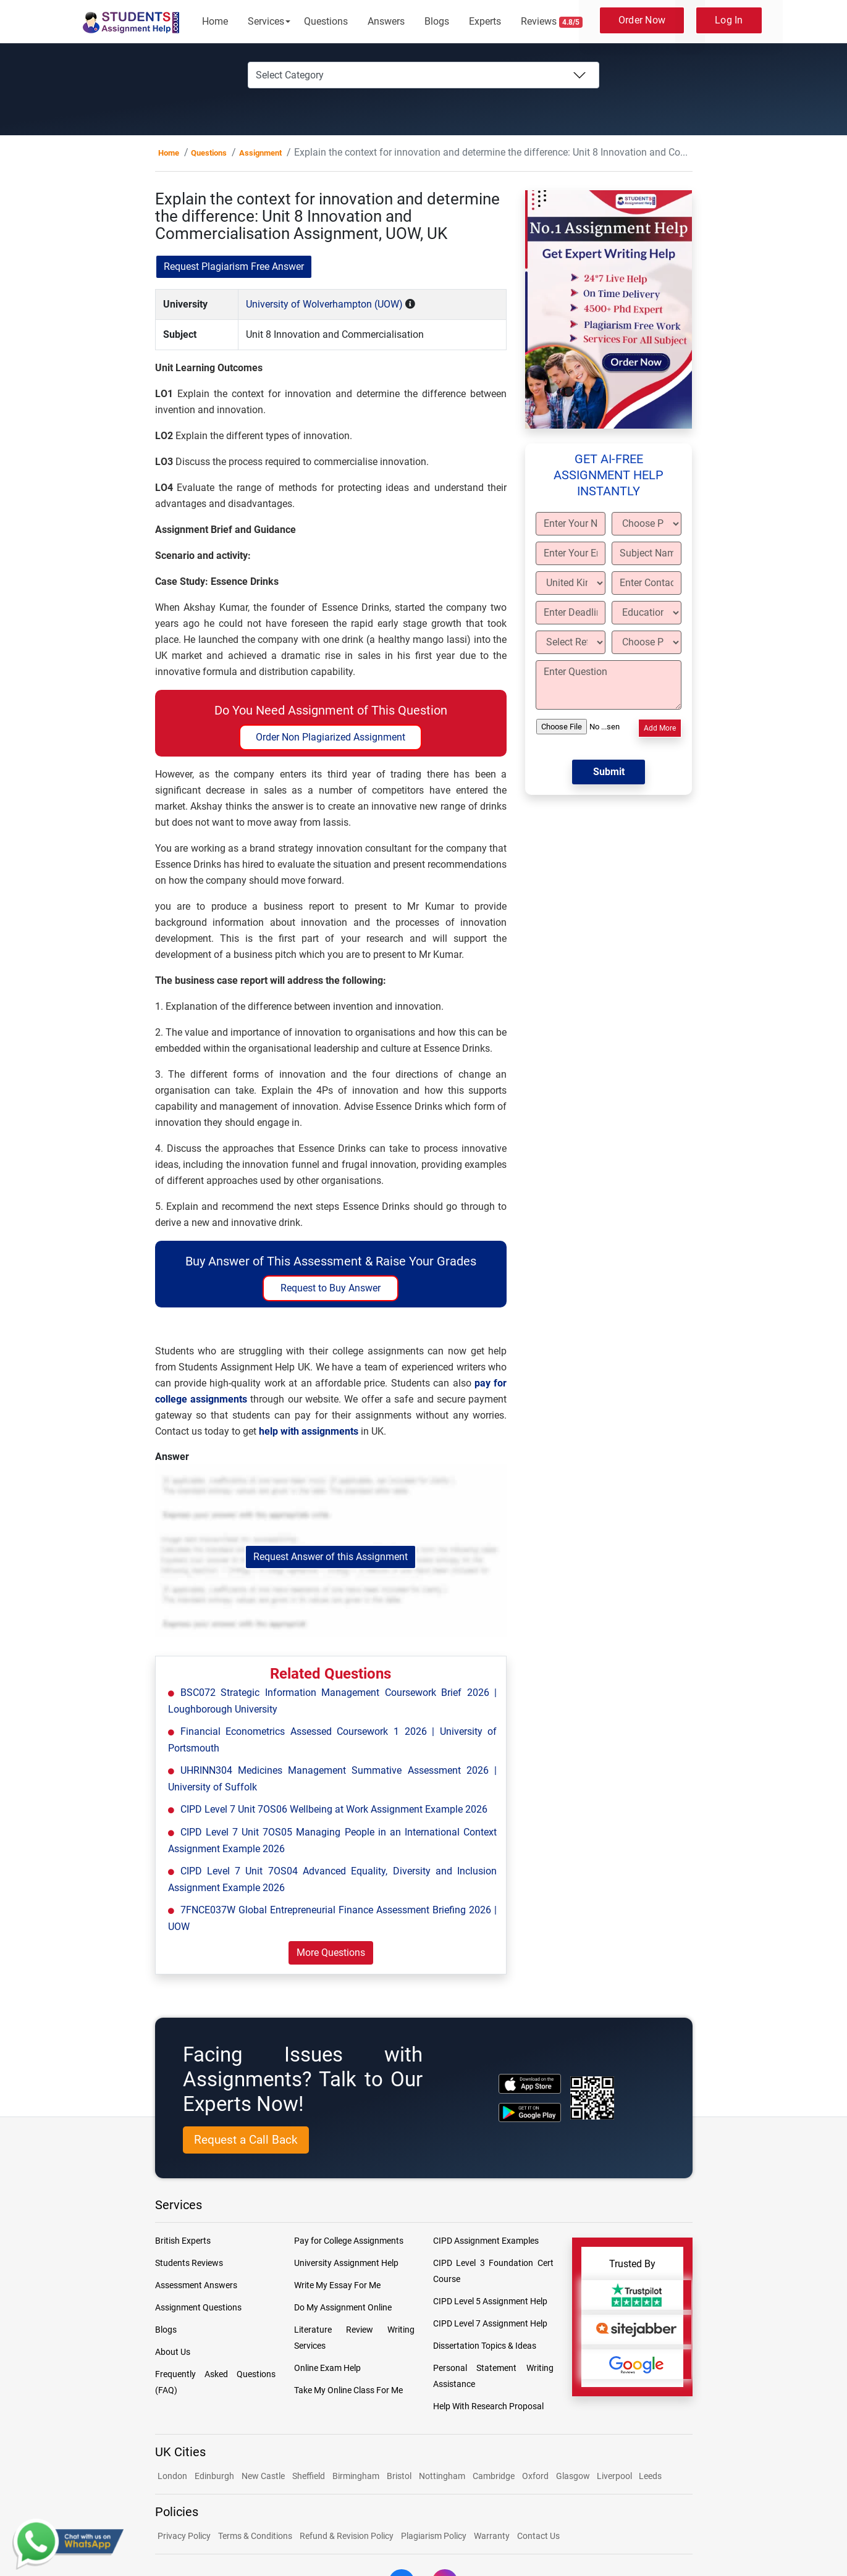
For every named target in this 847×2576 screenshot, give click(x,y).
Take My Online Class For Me (348, 2390)
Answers (386, 21)
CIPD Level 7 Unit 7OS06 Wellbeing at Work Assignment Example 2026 (333, 1809)
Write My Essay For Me (337, 2285)
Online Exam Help (327, 2368)
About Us (172, 2352)
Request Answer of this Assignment (330, 1557)
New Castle (263, 2476)
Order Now (641, 20)
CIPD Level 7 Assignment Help (490, 2323)
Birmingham (355, 2476)
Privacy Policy (184, 2536)
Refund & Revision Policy (347, 2536)
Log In (729, 20)
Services (266, 21)
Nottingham (442, 2476)
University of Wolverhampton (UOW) (324, 304)
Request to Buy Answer (330, 1288)
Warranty (492, 2536)
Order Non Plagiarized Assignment (330, 737)
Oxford (535, 2476)
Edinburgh (214, 2476)
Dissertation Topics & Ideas (484, 2346)
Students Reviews (189, 2263)
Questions (326, 21)
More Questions (331, 1952)
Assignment (260, 152)
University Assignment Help (346, 2263)
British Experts (183, 2241)
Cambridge (494, 2476)
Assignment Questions (198, 2307)
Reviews (552, 21)
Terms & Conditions (255, 2536)
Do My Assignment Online (343, 2307)
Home (215, 21)
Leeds (650, 2476)
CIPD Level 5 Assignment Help (490, 2301)
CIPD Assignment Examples (486, 2241)
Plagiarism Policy (433, 2536)
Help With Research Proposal (488, 2406)
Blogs (436, 21)
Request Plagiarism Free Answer (234, 266)
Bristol (399, 2476)
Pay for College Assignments (348, 2241)
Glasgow (574, 2476)
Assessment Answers (196, 2285)
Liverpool (615, 2476)
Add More (660, 728)
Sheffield (308, 2476)
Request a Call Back (246, 2140)
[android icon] (530, 2112)
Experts (485, 21)
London (172, 2476)
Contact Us (538, 2536)
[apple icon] (530, 2083)
